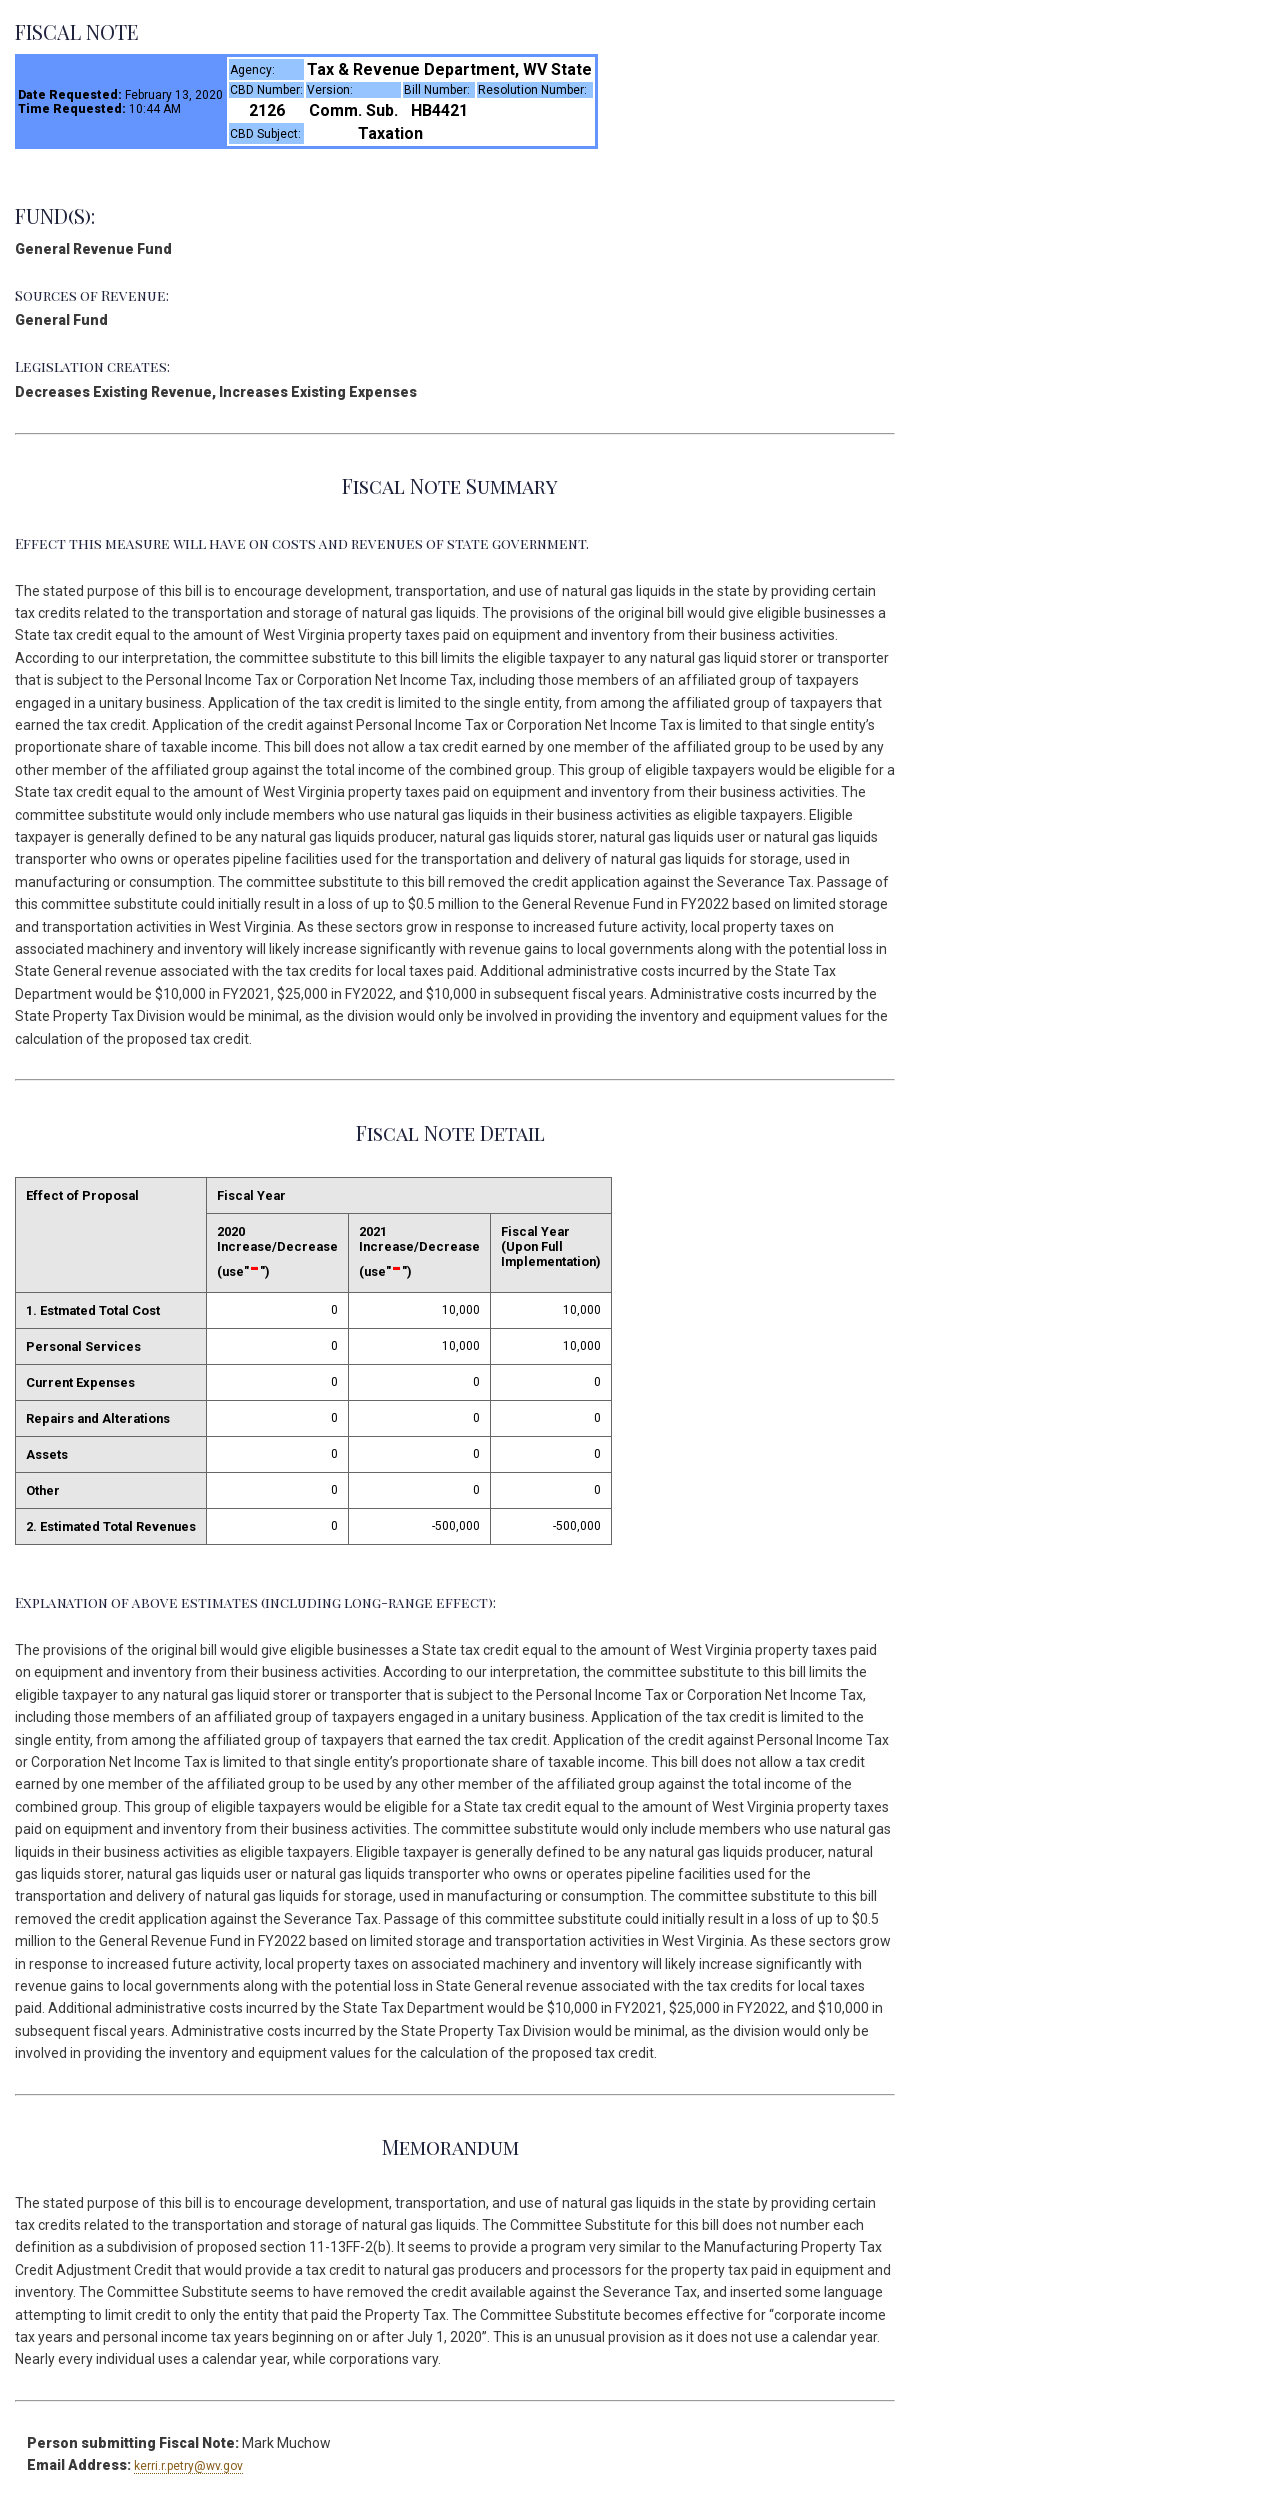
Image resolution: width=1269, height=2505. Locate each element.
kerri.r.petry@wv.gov (188, 2466)
